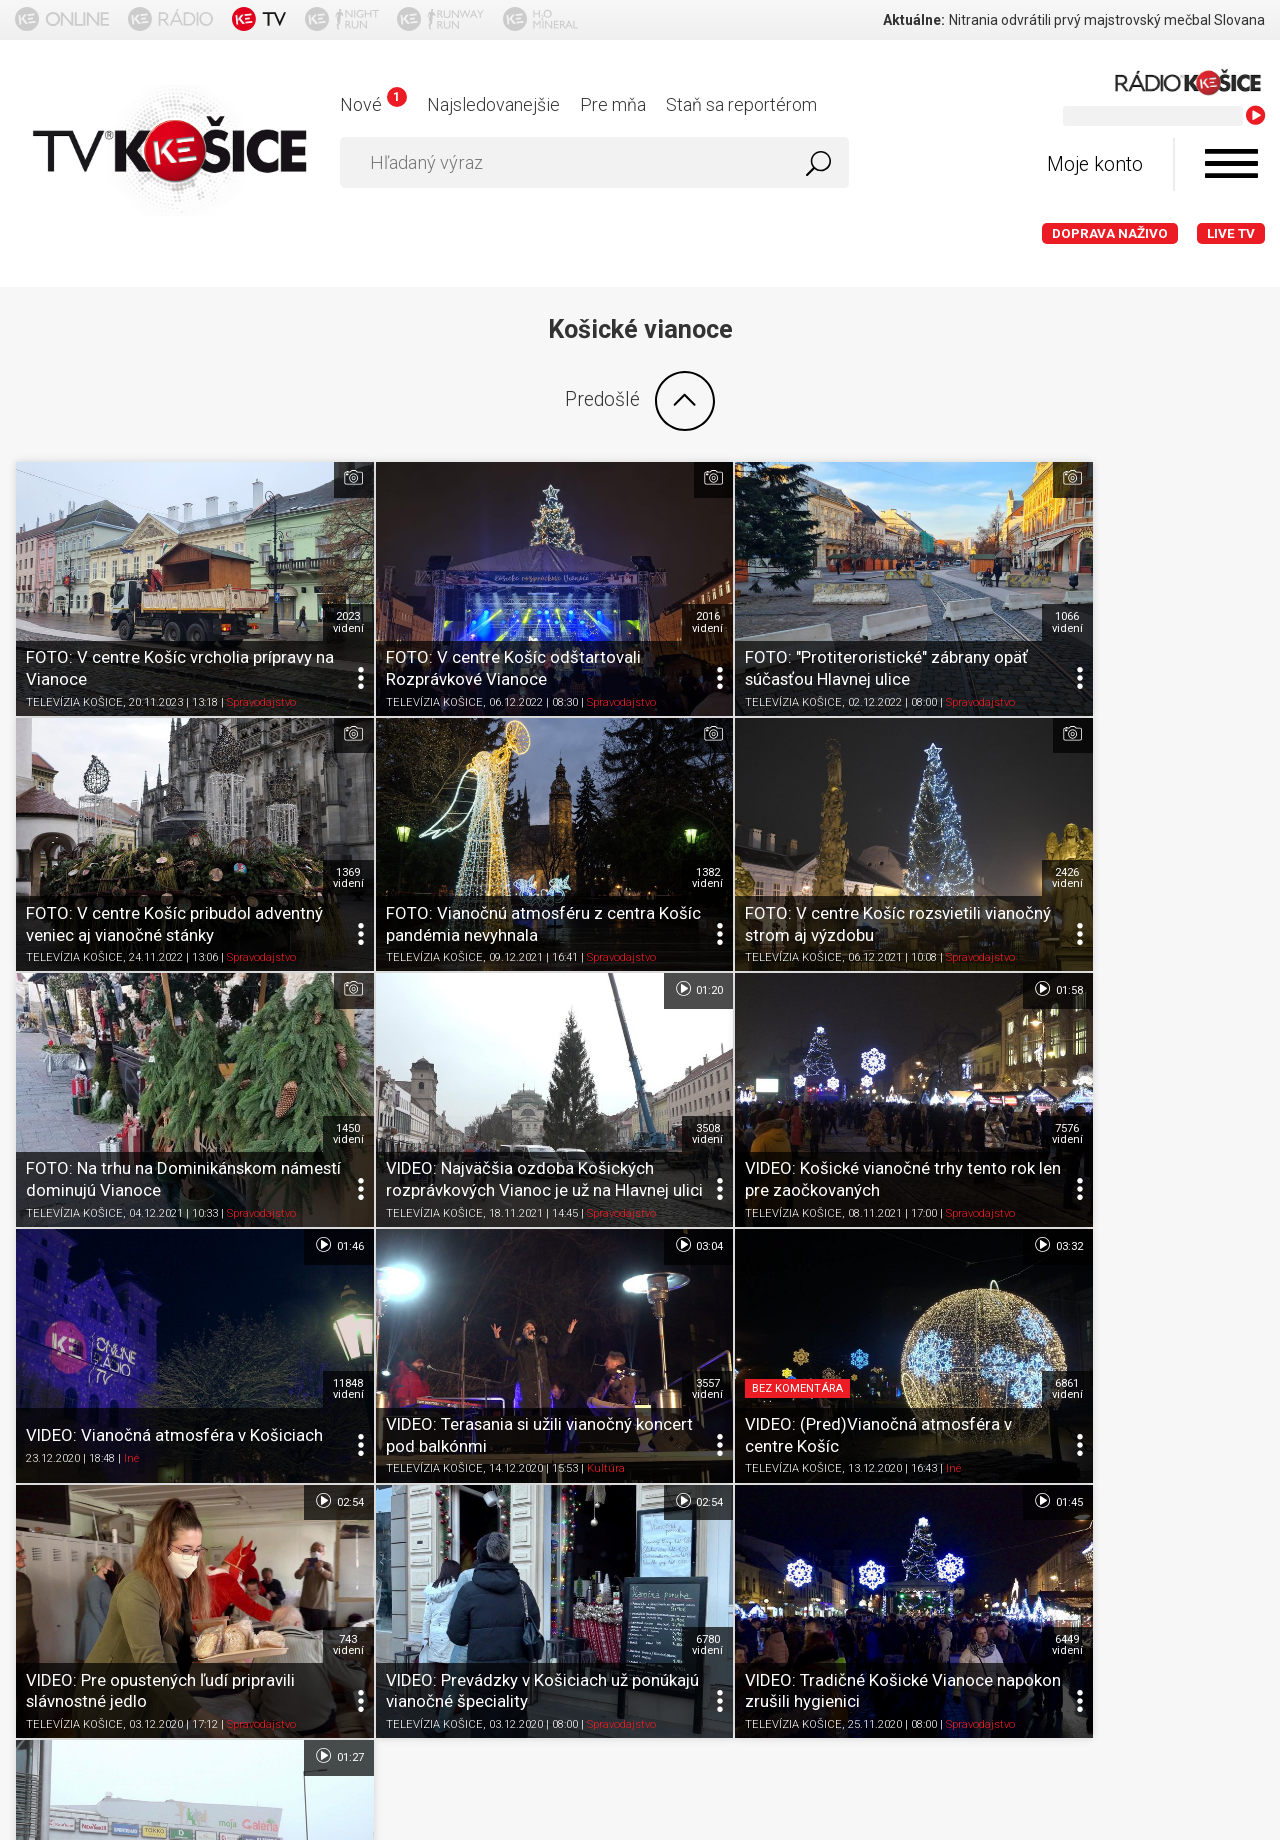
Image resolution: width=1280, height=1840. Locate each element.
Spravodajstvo (261, 669)
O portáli (123, 1554)
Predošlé (640, 401)
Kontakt (743, 1554)
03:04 (916, 923)
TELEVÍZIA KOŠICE (74, 669)
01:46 (604, 923)
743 (301, 1256)
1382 (301, 811)
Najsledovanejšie (493, 104)
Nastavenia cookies (625, 1554)
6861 (1238, 1033)
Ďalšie (640, 1410)
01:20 (1229, 700)
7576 (301, 1033)
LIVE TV (1231, 233)
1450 (926, 811)
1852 (1238, 1256)
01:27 (1229, 1145)
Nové (373, 104)
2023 (301, 589)
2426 (613, 811)
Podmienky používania (254, 1554)
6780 (613, 1256)
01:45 (916, 1145)
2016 (613, 589)
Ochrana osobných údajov (444, 1554)
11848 (613, 1033)
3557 (926, 1033)
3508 (1238, 811)
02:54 (291, 1145)
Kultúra (871, 1113)
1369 (1238, 589)
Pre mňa (613, 104)
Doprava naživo (1110, 233)
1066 (926, 589)
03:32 (1229, 923)
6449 (926, 1256)
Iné (444, 1113)
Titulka (48, 1554)
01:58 (291, 923)
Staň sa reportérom (741, 104)
